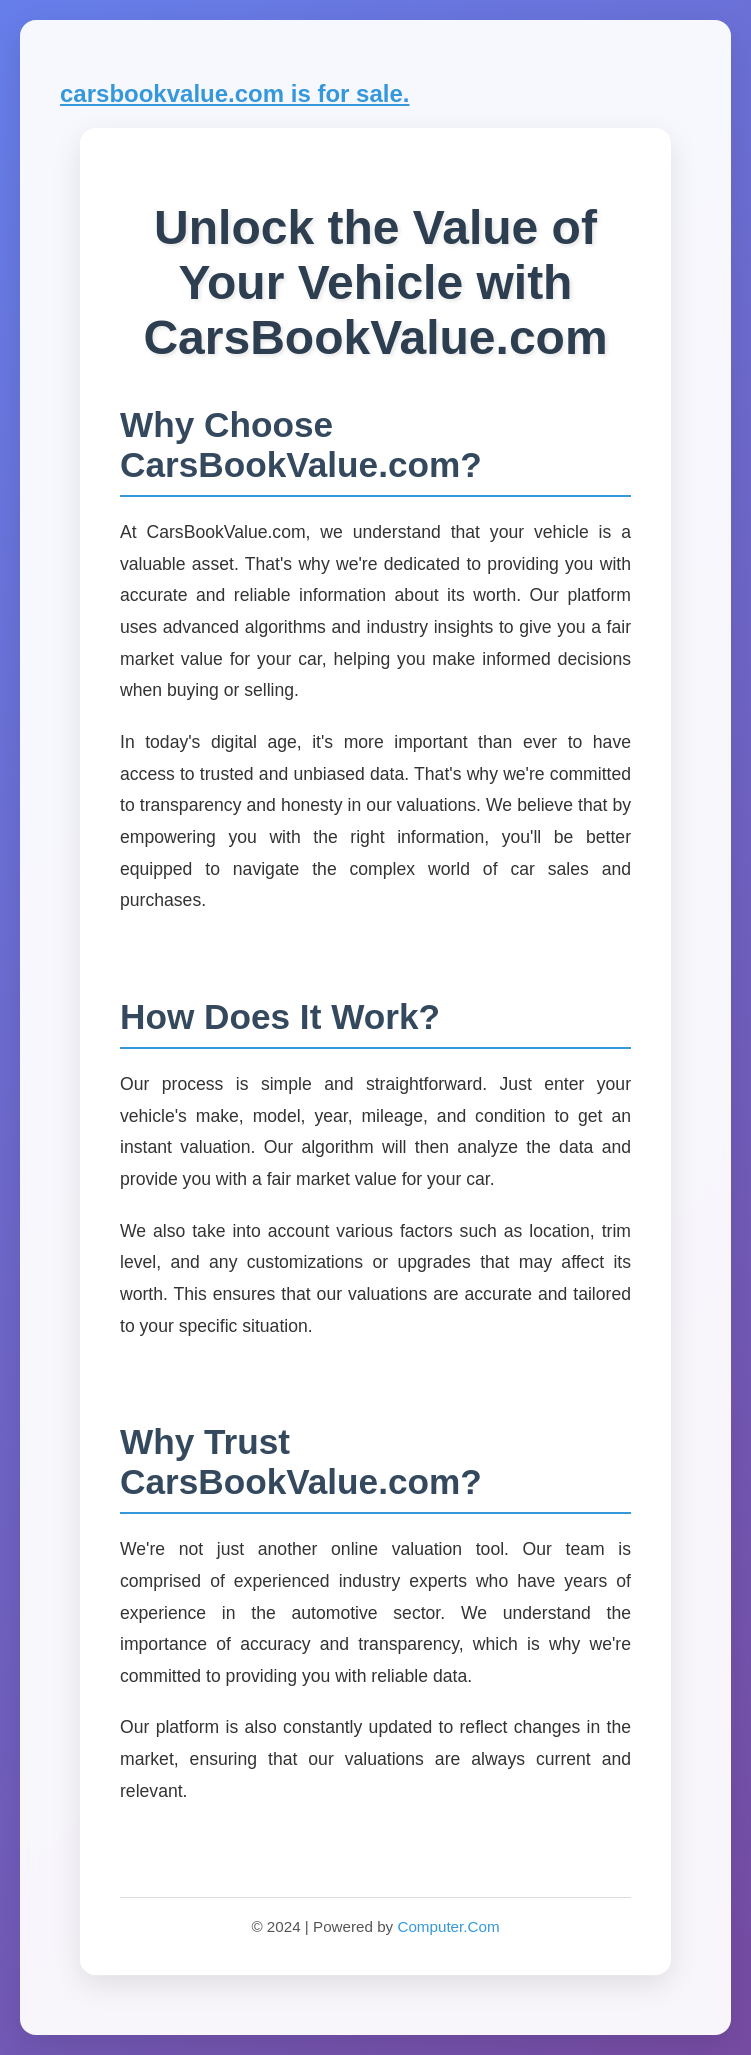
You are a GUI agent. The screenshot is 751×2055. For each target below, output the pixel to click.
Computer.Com (448, 1926)
